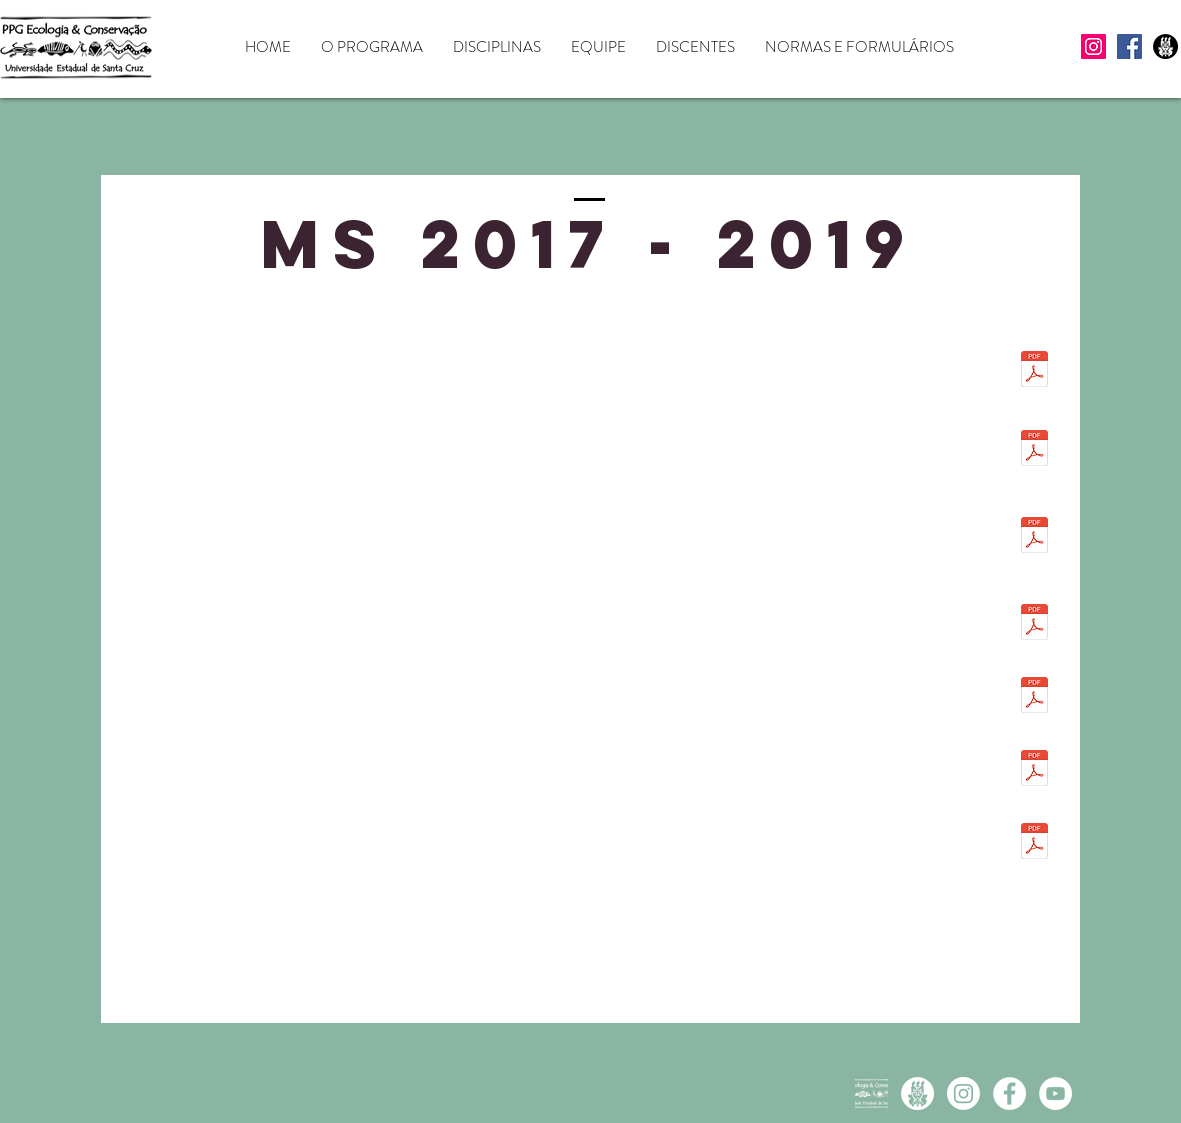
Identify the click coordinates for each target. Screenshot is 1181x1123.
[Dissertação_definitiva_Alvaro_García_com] (1034, 371)
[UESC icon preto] (1165, 46)
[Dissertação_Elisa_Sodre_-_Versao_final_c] (1034, 537)
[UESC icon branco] (917, 1093)
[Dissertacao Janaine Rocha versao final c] (1034, 770)
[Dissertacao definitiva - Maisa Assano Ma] (1034, 843)
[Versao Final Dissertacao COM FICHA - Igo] (1034, 697)
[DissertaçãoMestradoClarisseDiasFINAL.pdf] (1034, 450)
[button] (372, 47)
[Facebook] (1129, 46)
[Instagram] (1093, 46)
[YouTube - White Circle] (1055, 1093)
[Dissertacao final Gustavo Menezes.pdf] (1034, 624)
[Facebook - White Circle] (1009, 1093)
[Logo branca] (871, 1093)
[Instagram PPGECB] (963, 1093)
